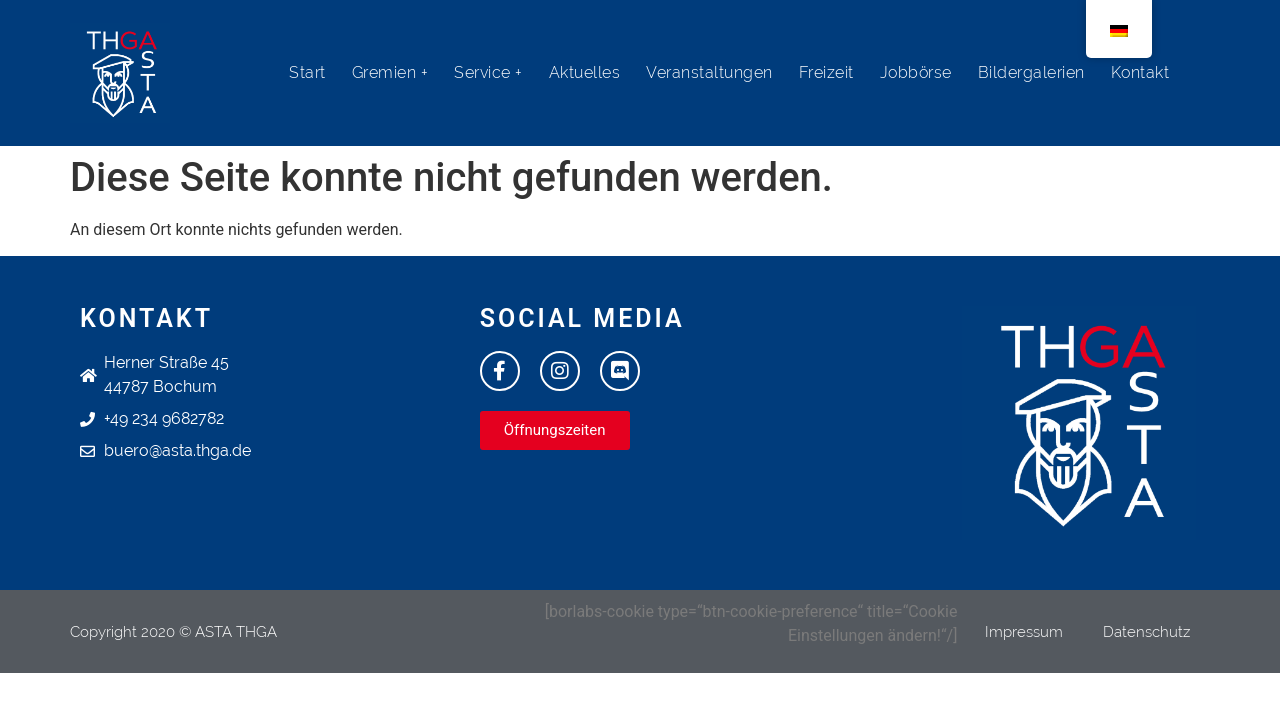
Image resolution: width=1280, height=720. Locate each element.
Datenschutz (1146, 632)
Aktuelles (585, 72)
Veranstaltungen (709, 72)
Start (307, 72)
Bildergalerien (1031, 72)
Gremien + (390, 72)
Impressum (1024, 632)
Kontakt (1140, 72)
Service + (488, 72)
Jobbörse (916, 72)
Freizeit (826, 72)
